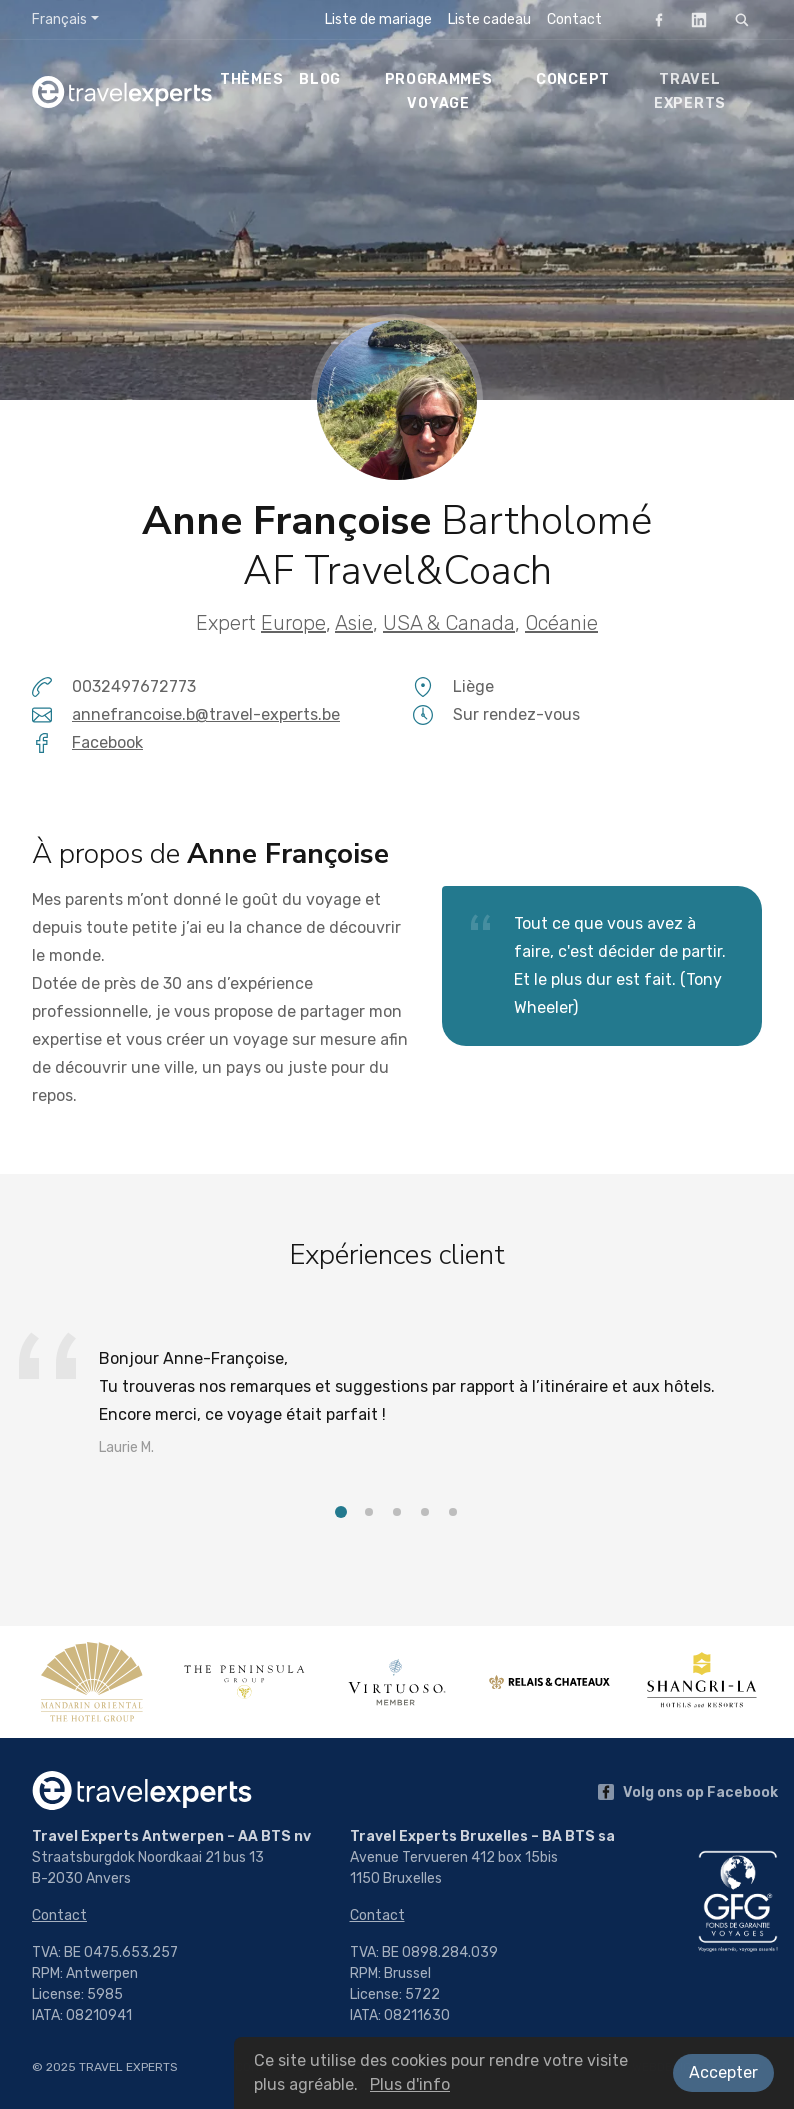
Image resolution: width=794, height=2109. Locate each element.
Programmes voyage (439, 91)
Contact (574, 19)
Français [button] (59, 19)
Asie (354, 623)
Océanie (561, 623)
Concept (573, 79)
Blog (320, 79)
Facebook (653, 19)
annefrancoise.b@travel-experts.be (206, 714)
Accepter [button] (723, 2072)
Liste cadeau (489, 19)
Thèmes (251, 79)
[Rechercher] (742, 20)
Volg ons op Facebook (688, 1792)
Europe (293, 623)
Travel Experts (690, 91)
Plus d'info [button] (410, 2084)
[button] (341, 1512)
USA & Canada (449, 623)
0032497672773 (134, 686)
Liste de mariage (378, 19)
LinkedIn (693, 19)
